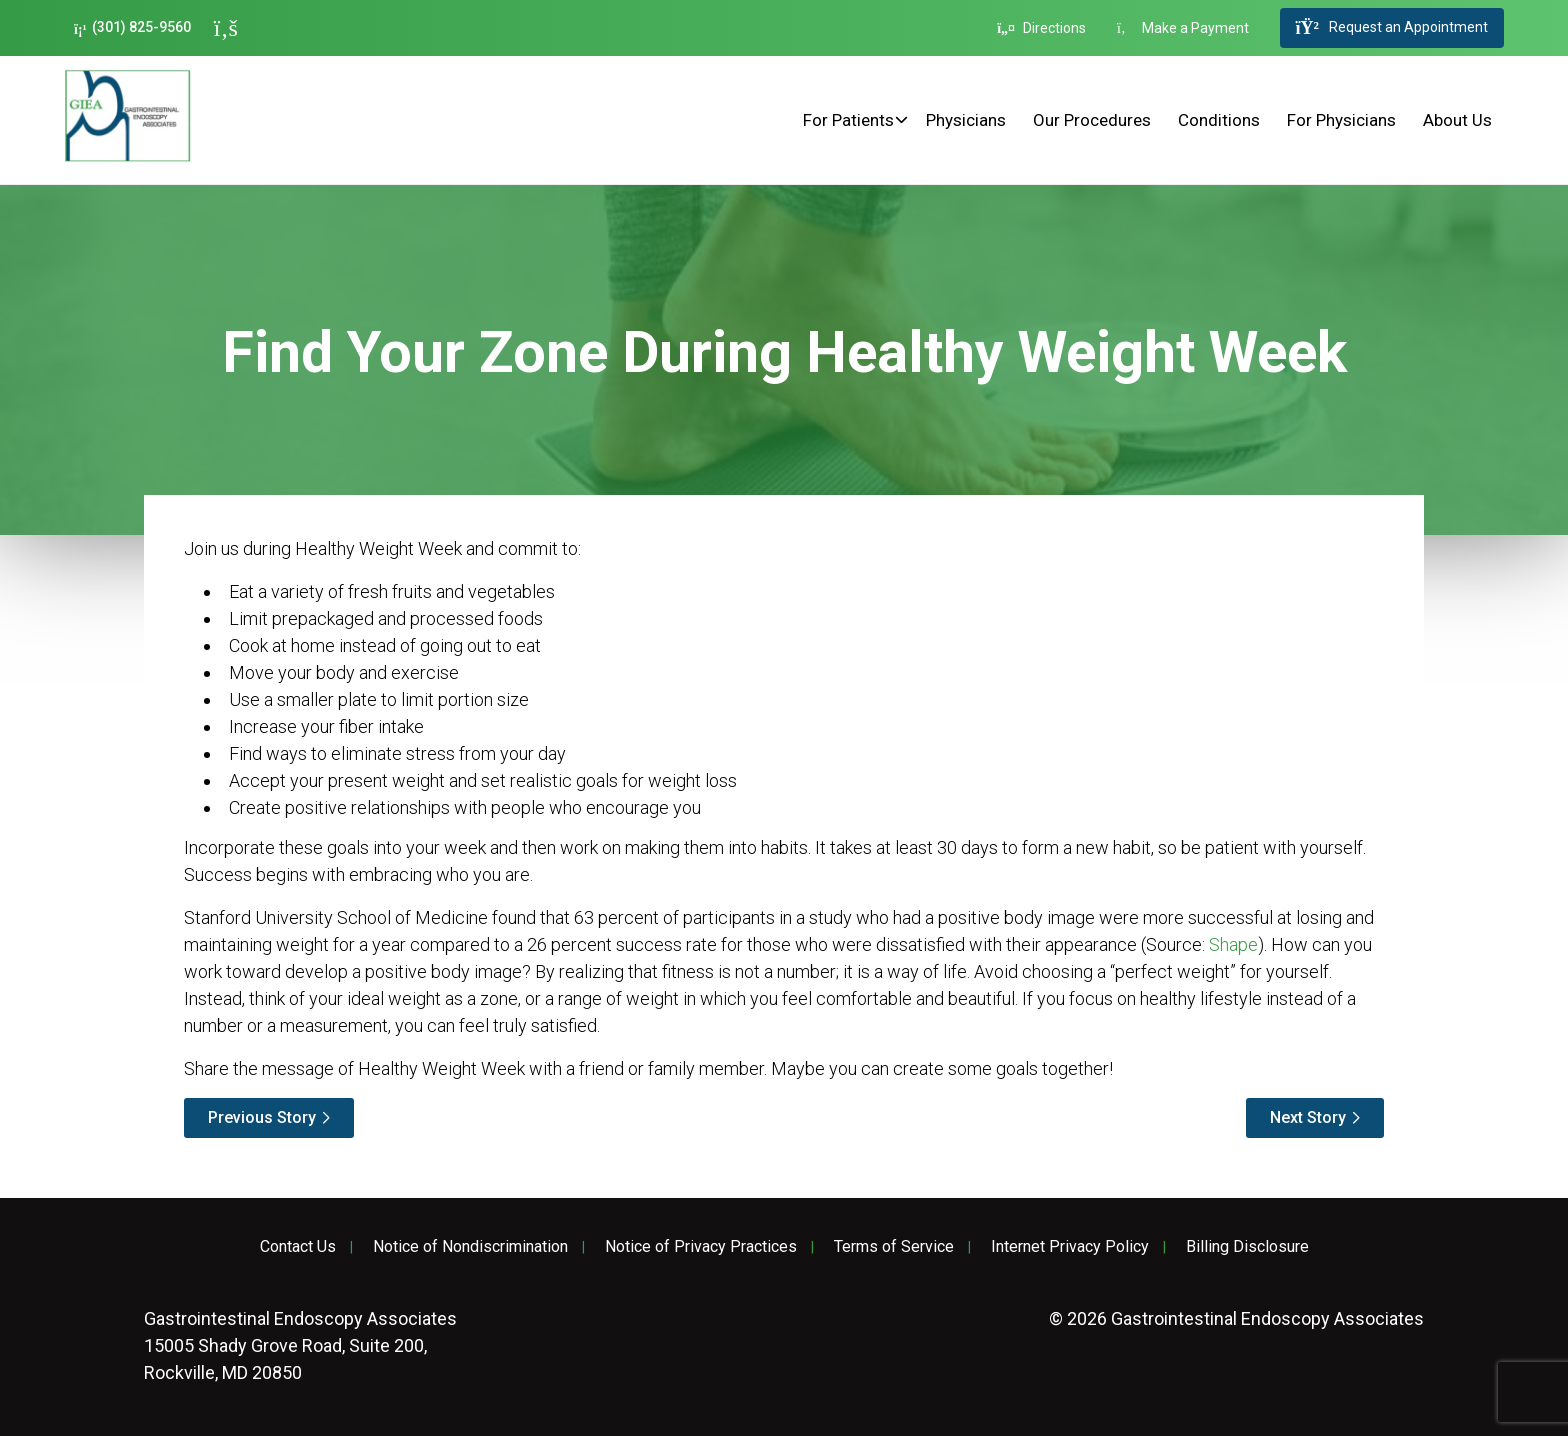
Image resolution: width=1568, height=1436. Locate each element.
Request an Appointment (1392, 28)
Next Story (1308, 1117)
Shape (1233, 944)
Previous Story (262, 1117)
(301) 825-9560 (132, 27)
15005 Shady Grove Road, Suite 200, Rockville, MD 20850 (300, 1345)
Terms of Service (894, 1247)
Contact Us (298, 1247)
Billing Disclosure (1247, 1247)
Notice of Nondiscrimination (470, 1247)
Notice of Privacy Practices (701, 1247)
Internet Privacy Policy (1070, 1247)
